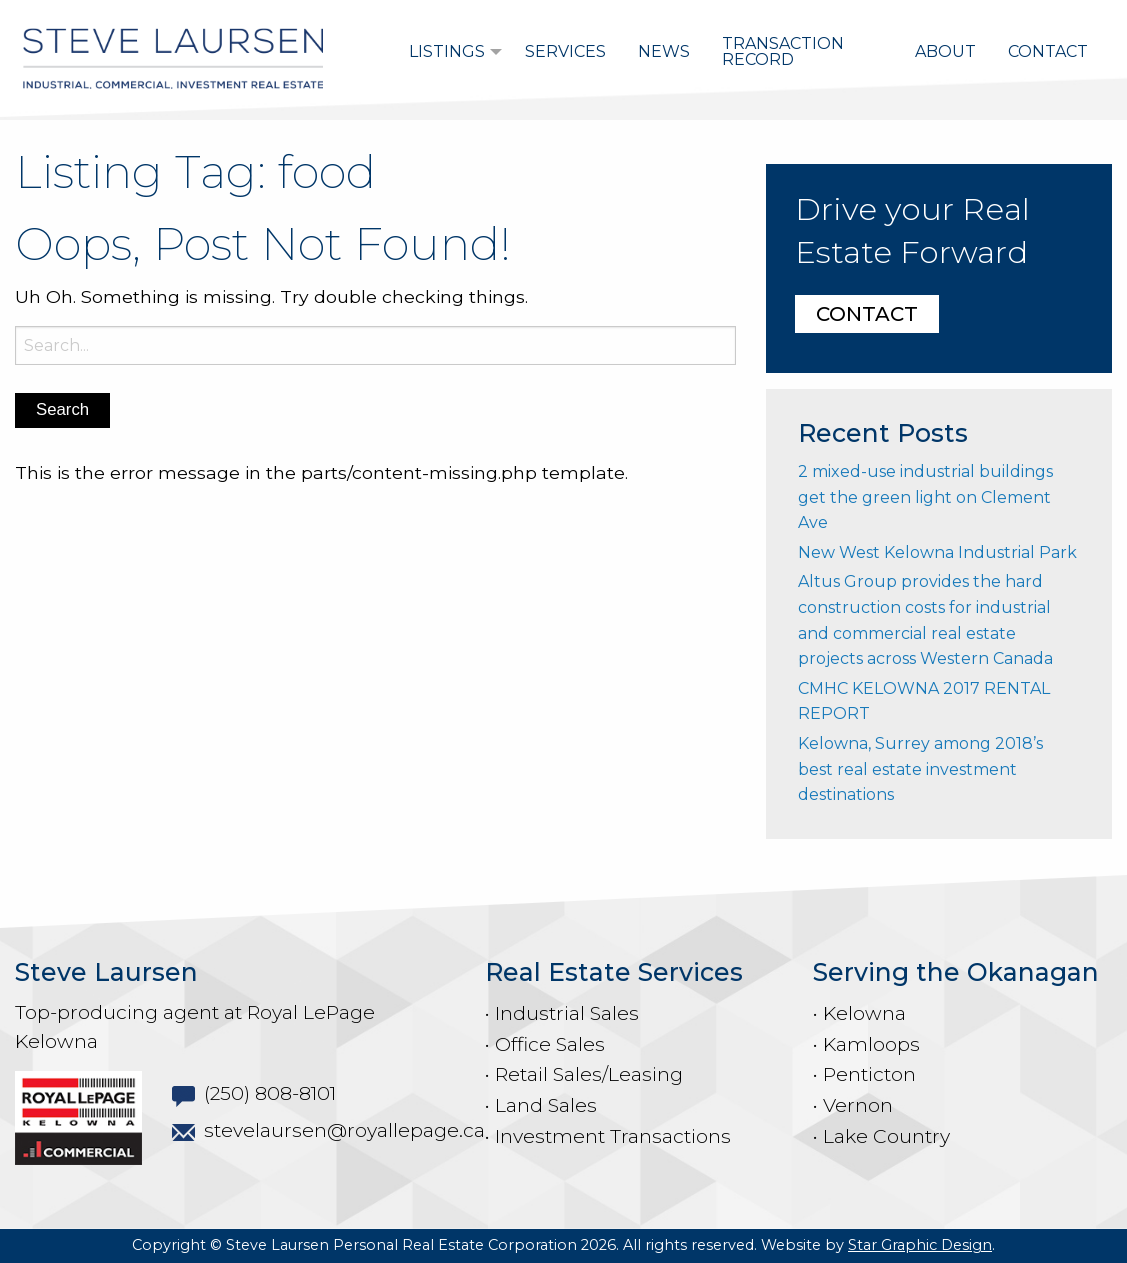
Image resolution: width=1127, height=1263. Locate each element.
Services (565, 51)
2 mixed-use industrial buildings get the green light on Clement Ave (925, 497)
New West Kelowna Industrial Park (937, 552)
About (945, 51)
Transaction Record (783, 51)
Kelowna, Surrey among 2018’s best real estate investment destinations (920, 769)
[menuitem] (451, 52)
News (664, 51)
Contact (1048, 51)
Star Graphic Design (920, 1245)
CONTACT (867, 314)
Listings (447, 51)
